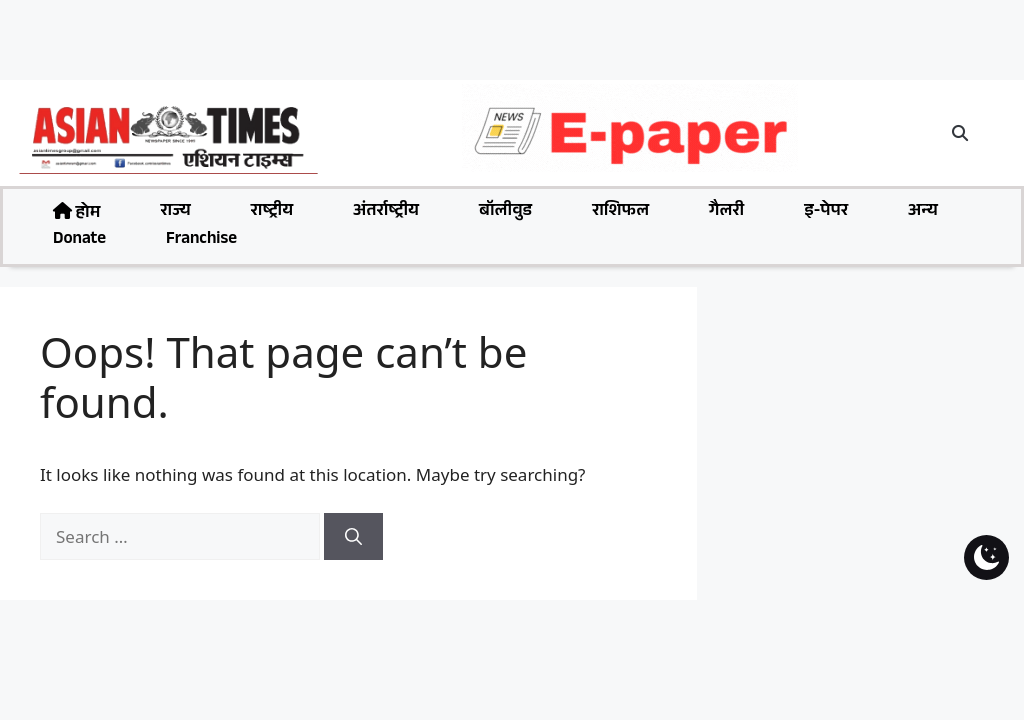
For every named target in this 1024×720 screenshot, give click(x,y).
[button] (961, 133)
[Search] (353, 537)
